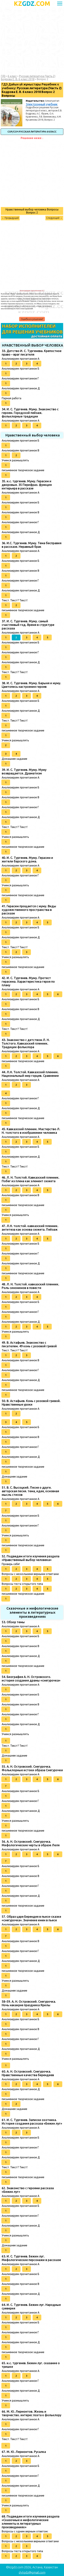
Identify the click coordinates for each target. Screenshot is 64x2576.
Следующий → (54, 218)
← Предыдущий (10, 218)
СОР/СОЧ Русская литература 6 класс (32, 131)
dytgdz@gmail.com (32, 2572)
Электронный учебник (42, 104)
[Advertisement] (32, 41)
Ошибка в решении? (32, 319)
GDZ (32, 3)
